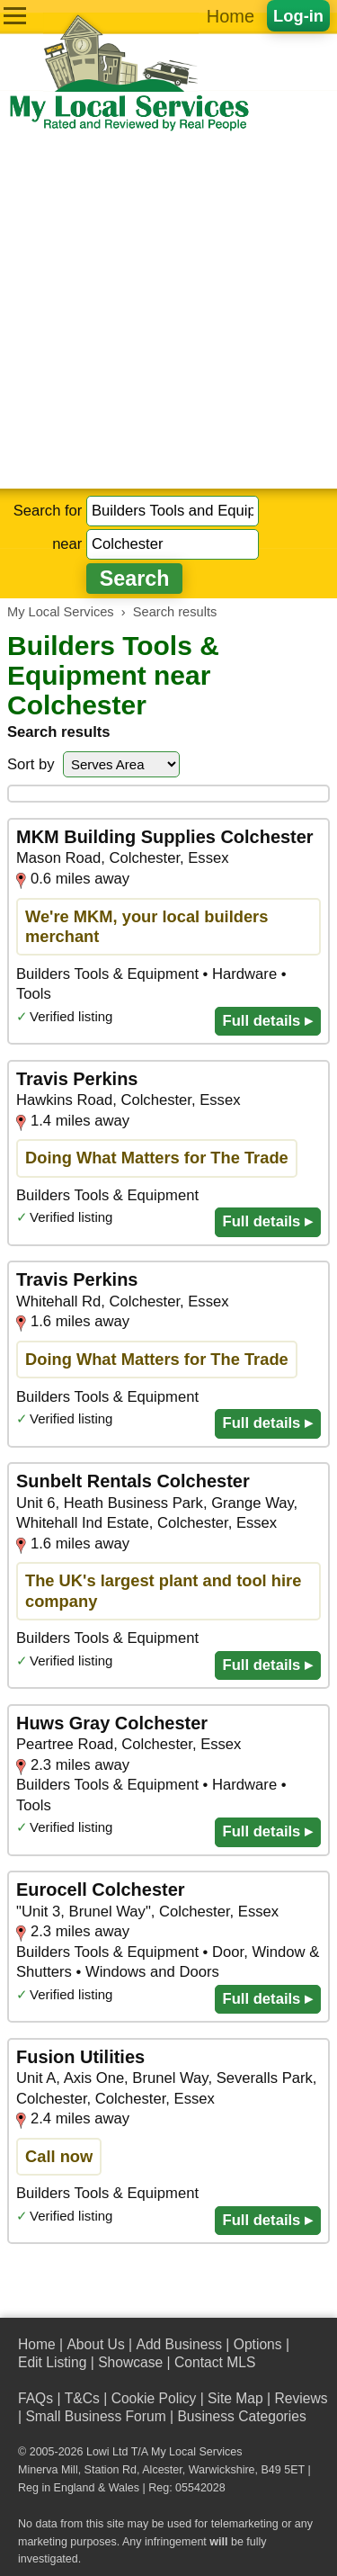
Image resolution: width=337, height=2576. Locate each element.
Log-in (298, 15)
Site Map (235, 2398)
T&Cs (82, 2398)
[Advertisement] (168, 311)
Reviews (300, 2398)
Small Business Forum (95, 2416)
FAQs (35, 2398)
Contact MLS (214, 2362)
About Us (95, 2344)
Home (230, 16)
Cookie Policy (154, 2398)
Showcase (130, 2362)
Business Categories (241, 2416)
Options (258, 2344)
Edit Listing (52, 2362)
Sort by (31, 764)
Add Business (179, 2344)
